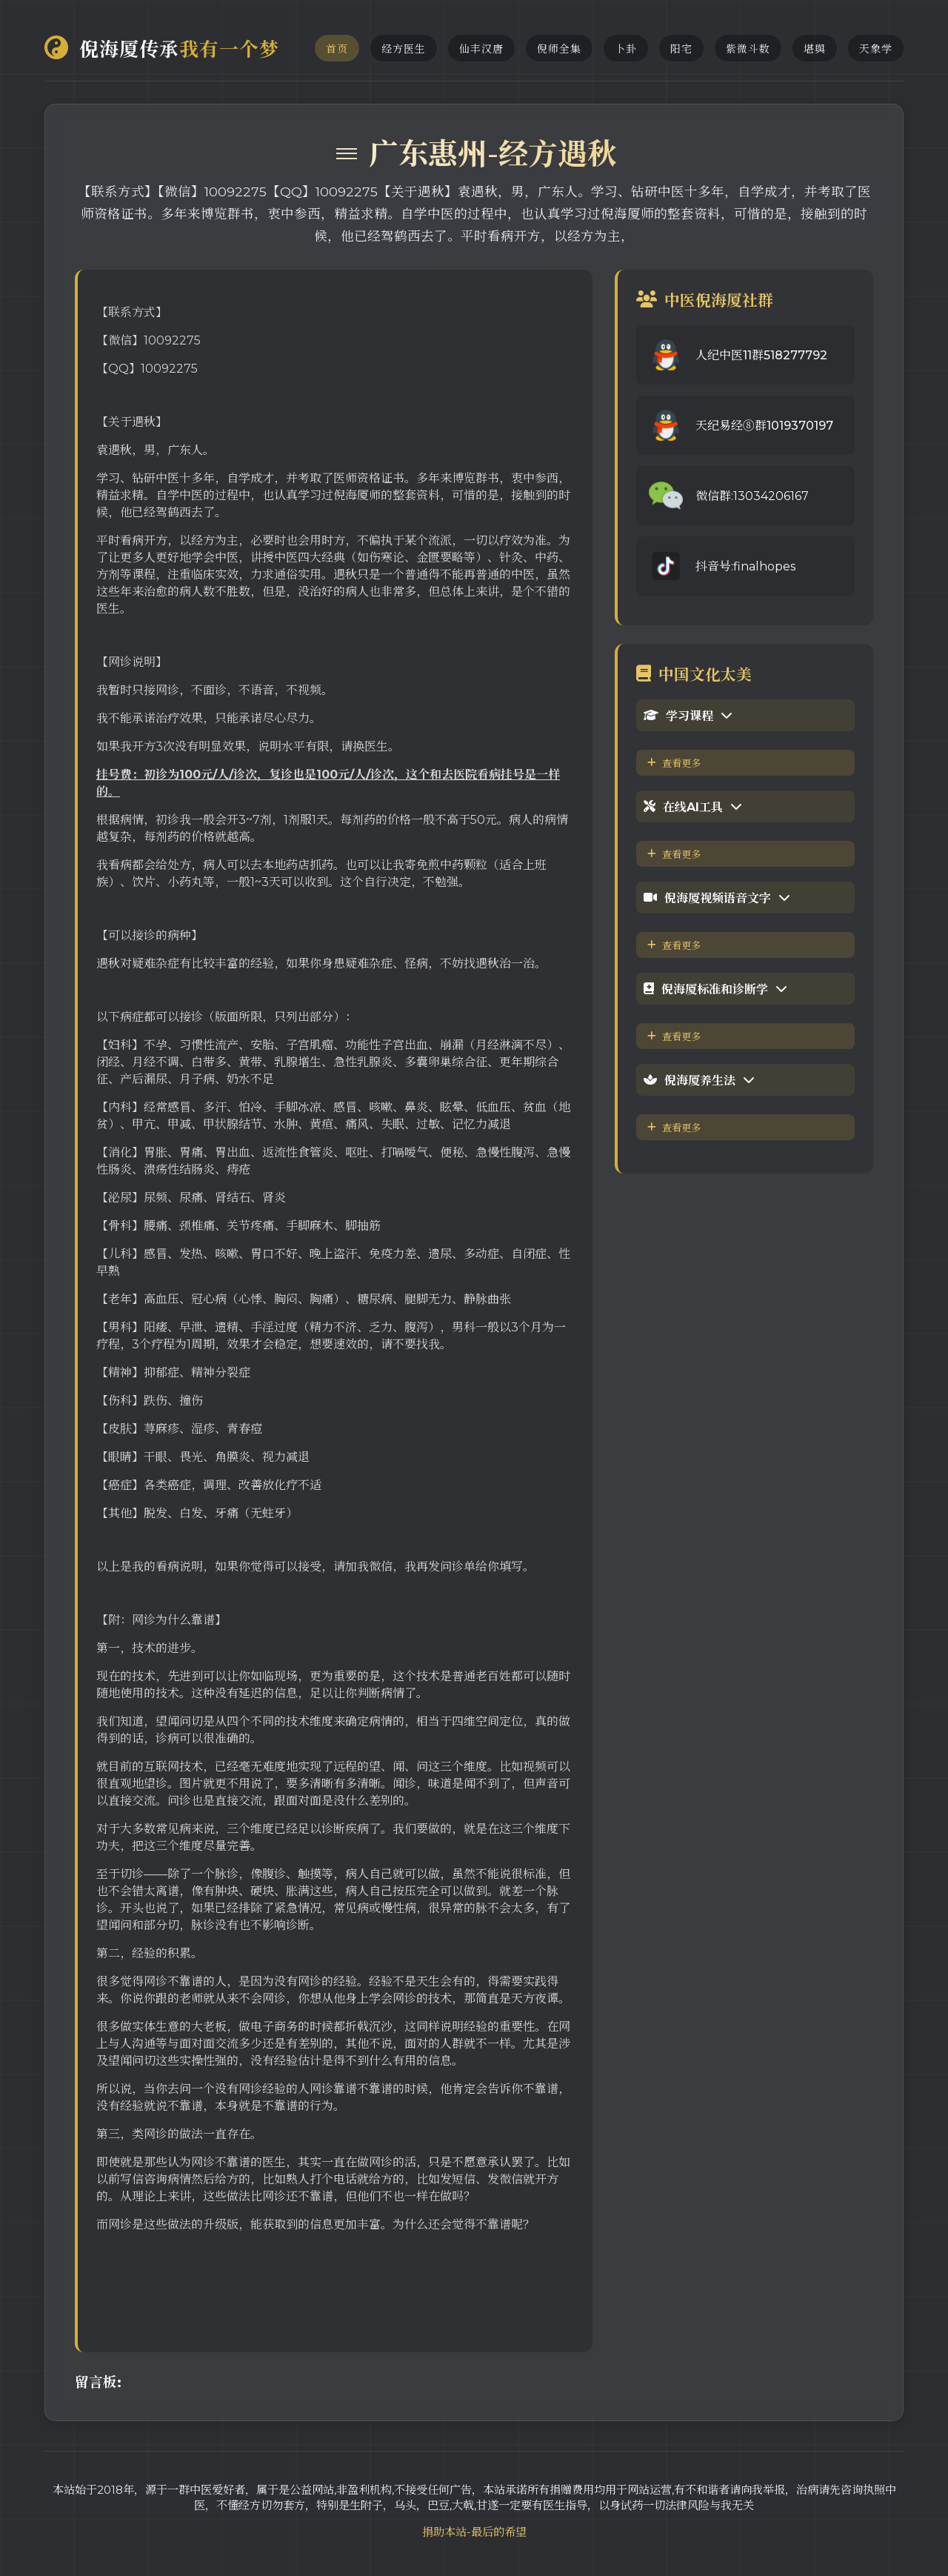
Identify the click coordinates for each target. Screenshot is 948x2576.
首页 (337, 49)
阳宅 (681, 49)
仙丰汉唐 (481, 49)
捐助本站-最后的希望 (474, 2532)
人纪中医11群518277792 (761, 355)
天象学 (875, 49)
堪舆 (815, 49)
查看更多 (674, 763)
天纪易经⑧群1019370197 (764, 426)
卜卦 (626, 49)
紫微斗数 (748, 49)
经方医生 (403, 49)
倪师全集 (559, 49)
